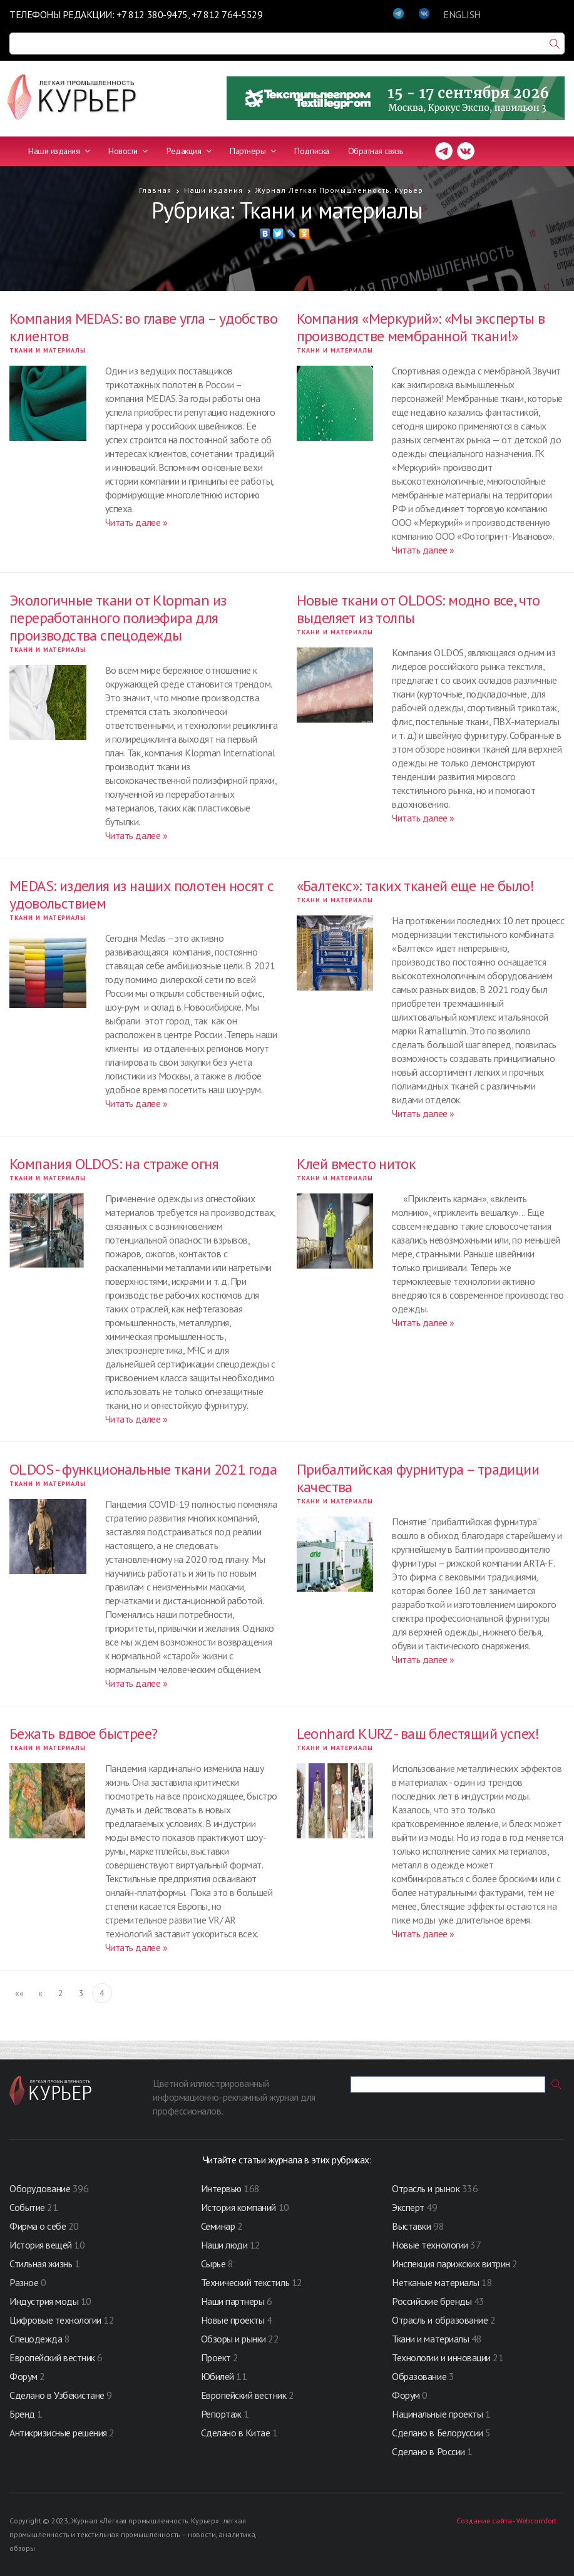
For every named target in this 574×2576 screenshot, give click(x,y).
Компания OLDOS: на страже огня (113, 1163)
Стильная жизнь (41, 2263)
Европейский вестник (53, 2357)
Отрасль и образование (440, 2320)
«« (19, 1993)
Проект (217, 2357)
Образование (420, 2376)
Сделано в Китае (235, 2432)
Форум (23, 2376)
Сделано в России (428, 2451)
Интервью (221, 2188)
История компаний (238, 2207)
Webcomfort (536, 2520)
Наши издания (59, 151)
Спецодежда (35, 2338)
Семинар (218, 2226)
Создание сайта (483, 2520)
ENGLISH (462, 14)
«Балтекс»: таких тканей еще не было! (416, 885)
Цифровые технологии (56, 2320)
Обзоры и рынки (235, 2338)
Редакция (189, 151)
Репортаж (221, 2414)
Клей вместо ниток (356, 1163)
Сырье (213, 2263)
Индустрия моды (43, 2301)
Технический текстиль (245, 2282)
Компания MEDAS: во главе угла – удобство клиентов (143, 327)
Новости (128, 151)
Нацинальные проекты (438, 2414)
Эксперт (408, 2207)
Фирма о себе (37, 2226)
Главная (155, 190)
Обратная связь (375, 151)
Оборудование (39, 2188)
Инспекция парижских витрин (451, 2263)
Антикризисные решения (58, 2432)
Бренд (22, 2414)
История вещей (40, 2245)
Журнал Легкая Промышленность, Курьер (339, 190)
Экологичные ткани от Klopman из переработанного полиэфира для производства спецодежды (117, 617)
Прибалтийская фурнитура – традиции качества (418, 1478)
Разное (23, 2282)
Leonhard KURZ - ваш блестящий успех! (418, 1733)
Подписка (311, 151)
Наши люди (224, 2245)
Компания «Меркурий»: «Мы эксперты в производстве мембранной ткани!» (421, 327)
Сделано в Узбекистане (57, 2395)
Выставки (411, 2226)
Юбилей (217, 2376)
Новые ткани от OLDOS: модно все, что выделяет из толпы (418, 608)
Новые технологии (430, 2245)
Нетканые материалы (435, 2282)
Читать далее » (136, 522)
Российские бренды (431, 2301)
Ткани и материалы (47, 350)
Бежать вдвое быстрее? (83, 1733)
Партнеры (252, 151)
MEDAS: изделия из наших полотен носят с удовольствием (141, 894)
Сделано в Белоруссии (437, 2432)
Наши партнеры (233, 2301)
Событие (27, 2207)
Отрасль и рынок (426, 2188)
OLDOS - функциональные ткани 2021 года (143, 1469)
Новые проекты (234, 2320)
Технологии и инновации (442, 2357)
